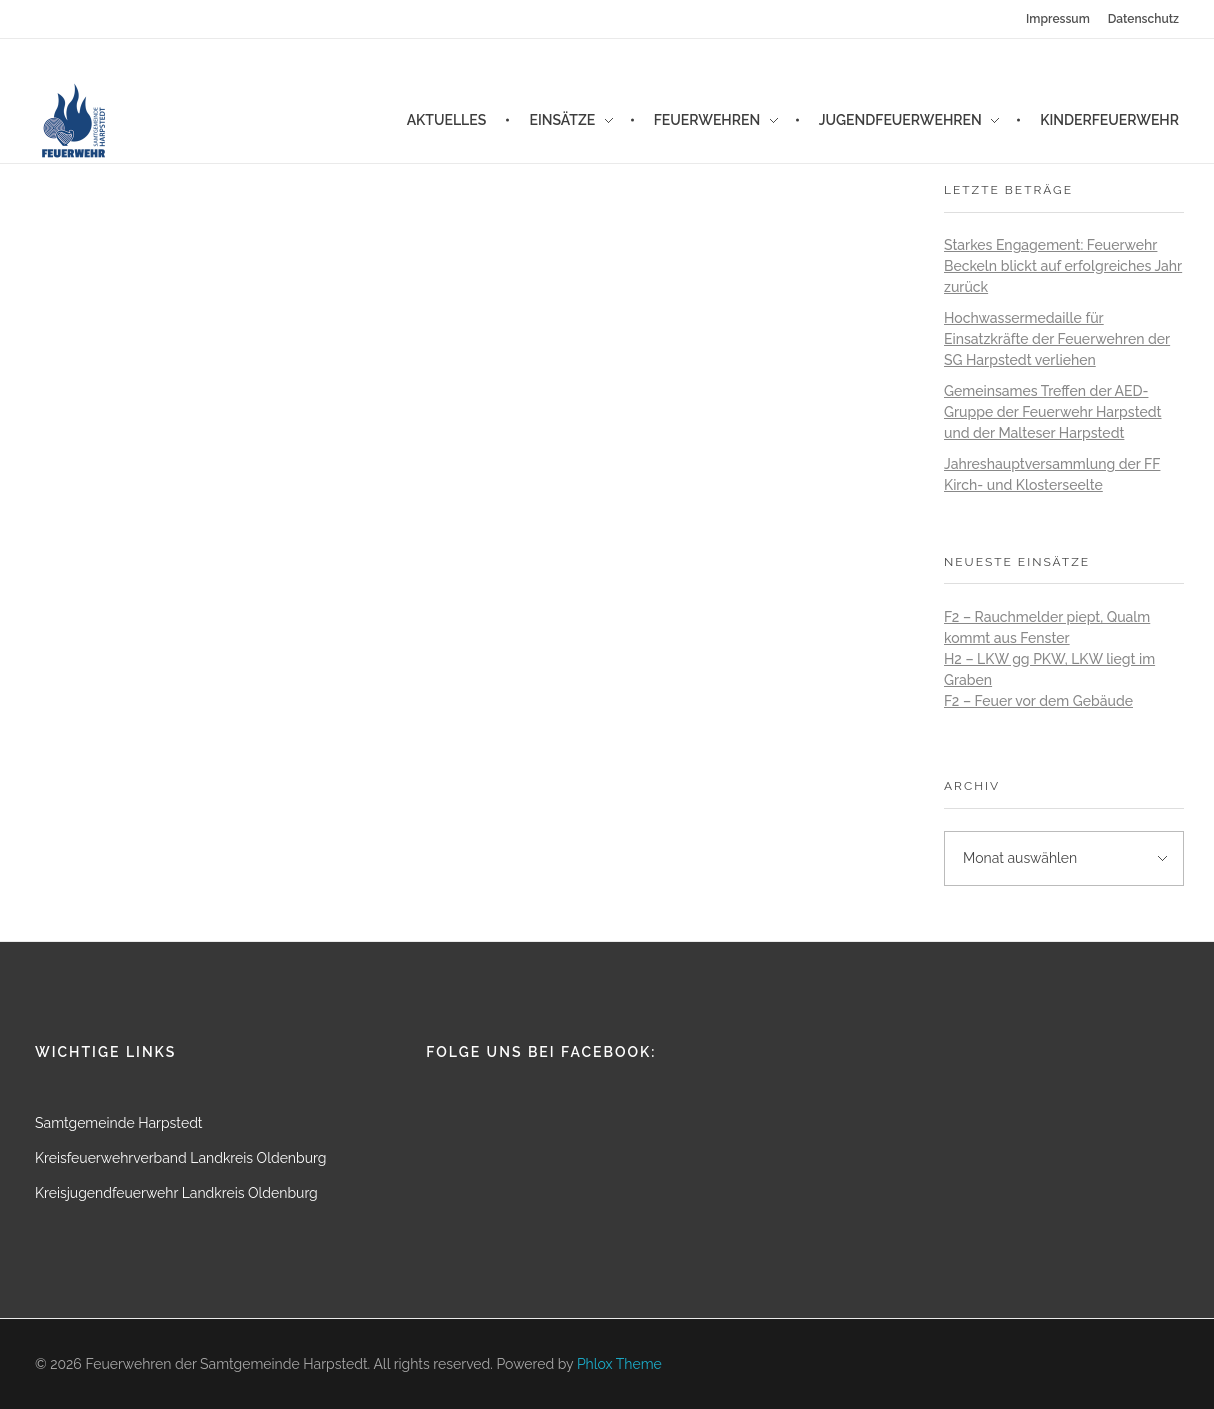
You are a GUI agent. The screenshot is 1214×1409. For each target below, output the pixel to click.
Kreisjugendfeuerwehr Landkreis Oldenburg (176, 1193)
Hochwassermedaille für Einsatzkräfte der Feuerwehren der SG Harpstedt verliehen (1057, 339)
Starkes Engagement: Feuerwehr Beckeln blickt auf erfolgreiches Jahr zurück (1063, 266)
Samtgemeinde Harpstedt (119, 1123)
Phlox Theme (619, 1364)
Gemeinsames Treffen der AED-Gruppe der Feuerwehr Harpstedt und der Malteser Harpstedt (1053, 412)
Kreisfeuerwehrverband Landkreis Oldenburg (180, 1158)
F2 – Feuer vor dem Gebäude (1038, 701)
